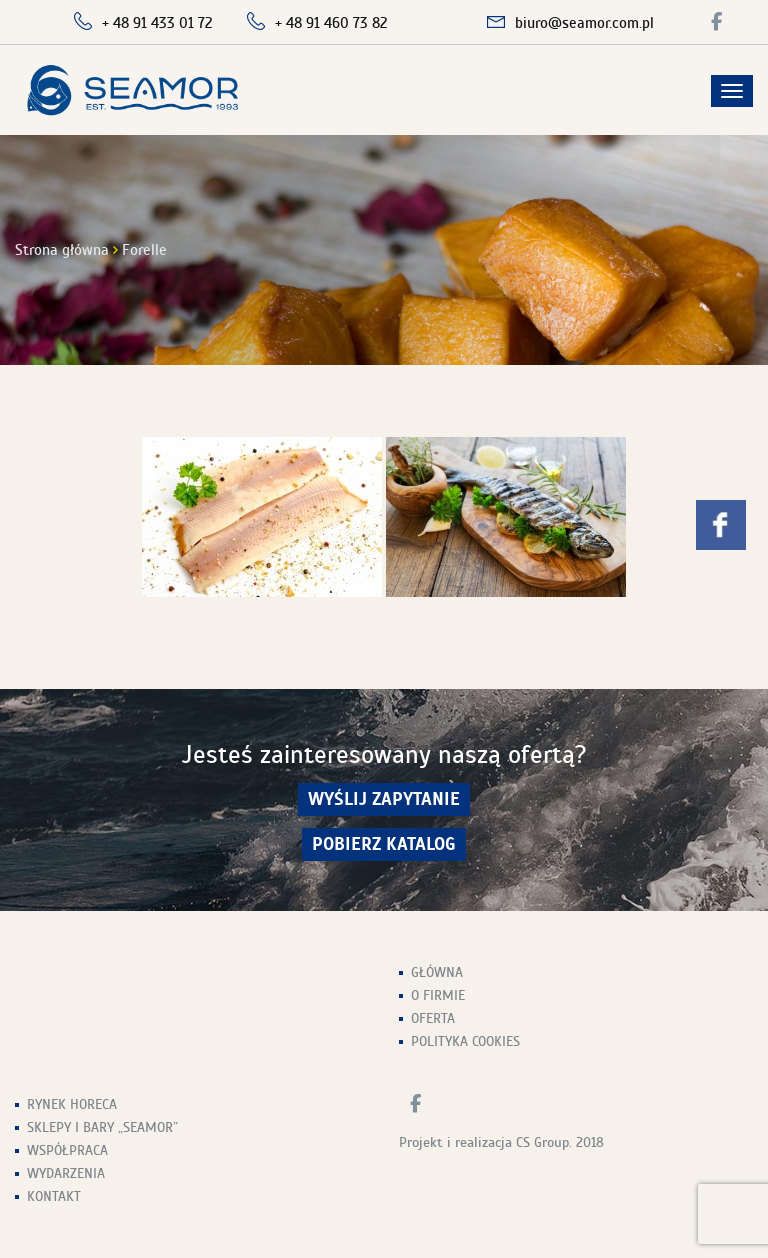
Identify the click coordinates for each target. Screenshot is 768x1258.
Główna (437, 972)
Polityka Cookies (465, 1041)
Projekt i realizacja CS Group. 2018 (501, 1142)
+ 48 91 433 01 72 (157, 23)
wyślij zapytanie (384, 799)
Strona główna (62, 250)
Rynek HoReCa (72, 1104)
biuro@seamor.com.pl (584, 23)
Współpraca (67, 1150)
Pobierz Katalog (384, 844)
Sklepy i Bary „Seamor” (102, 1127)
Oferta (433, 1018)
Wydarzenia (66, 1173)
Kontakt (54, 1196)
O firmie (438, 995)
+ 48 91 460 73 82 (331, 23)
